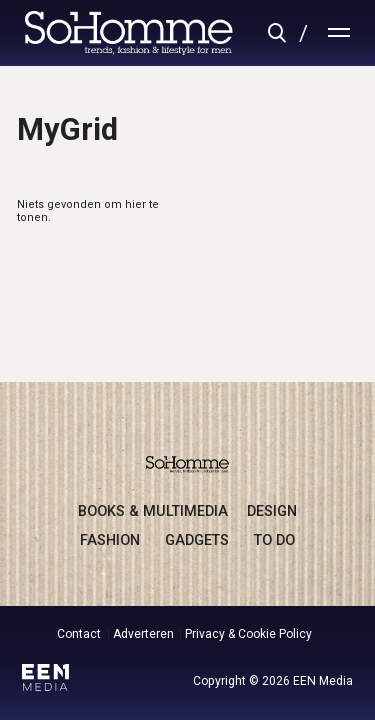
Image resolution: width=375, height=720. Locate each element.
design (272, 511)
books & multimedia (153, 511)
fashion (110, 540)
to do (274, 540)
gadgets (197, 540)
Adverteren (143, 634)
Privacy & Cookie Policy (248, 634)
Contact (79, 634)
